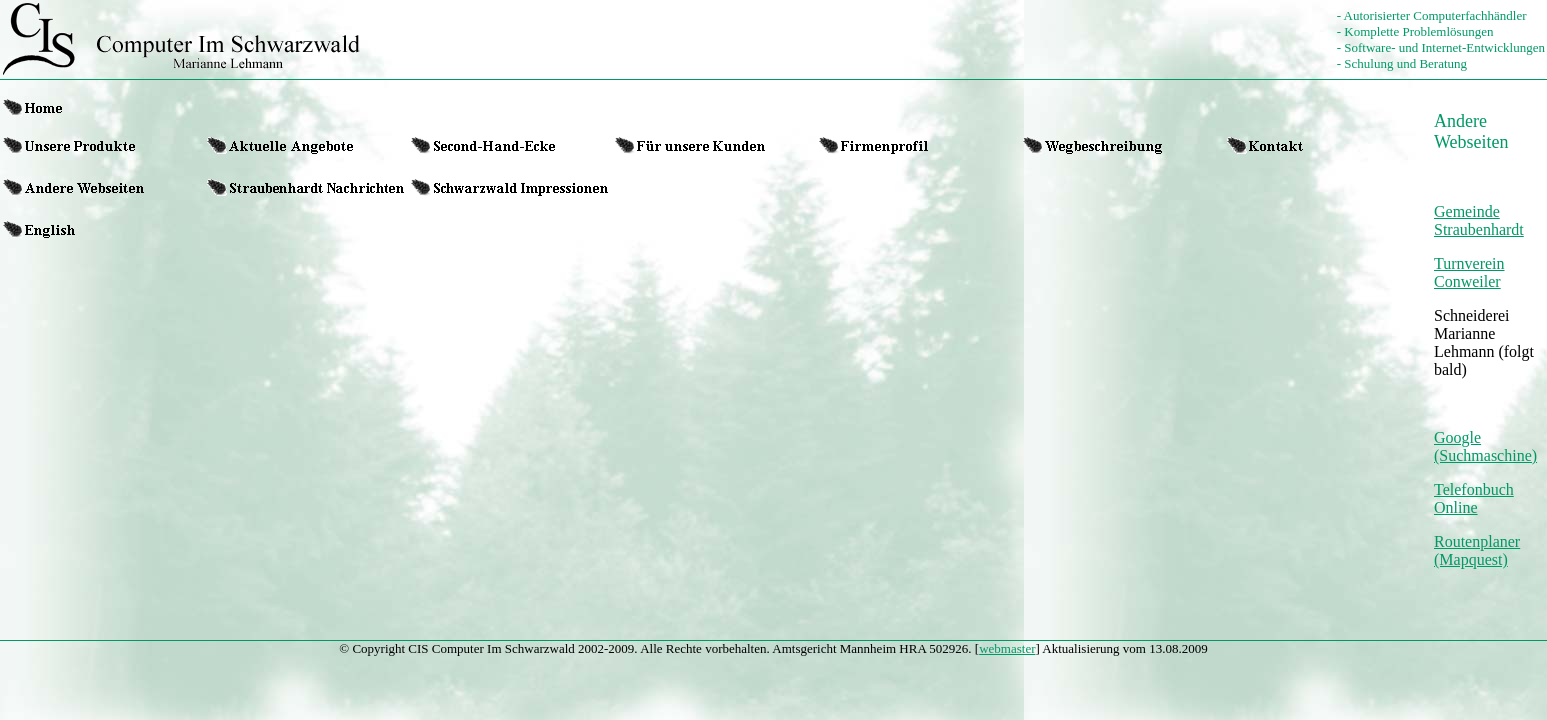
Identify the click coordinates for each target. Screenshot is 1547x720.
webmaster (1007, 648)
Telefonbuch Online (1474, 498)
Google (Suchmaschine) (1485, 446)
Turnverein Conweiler (1469, 272)
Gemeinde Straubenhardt (1479, 220)
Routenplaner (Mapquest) (1477, 550)
